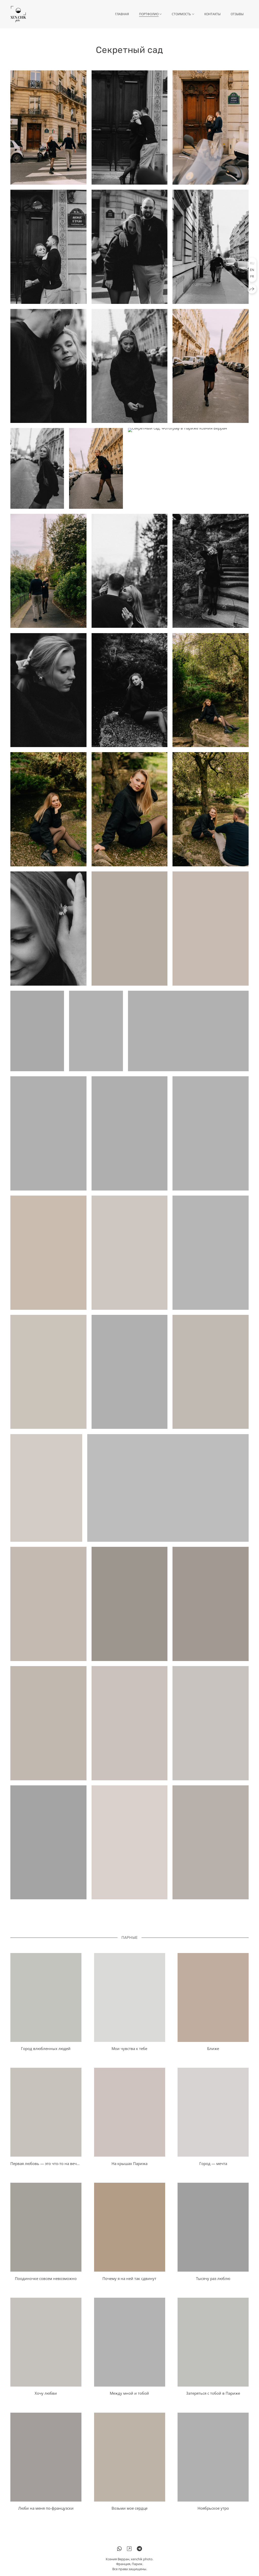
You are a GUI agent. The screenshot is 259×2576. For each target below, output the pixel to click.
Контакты (212, 14)
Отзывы (237, 14)
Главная (122, 14)
